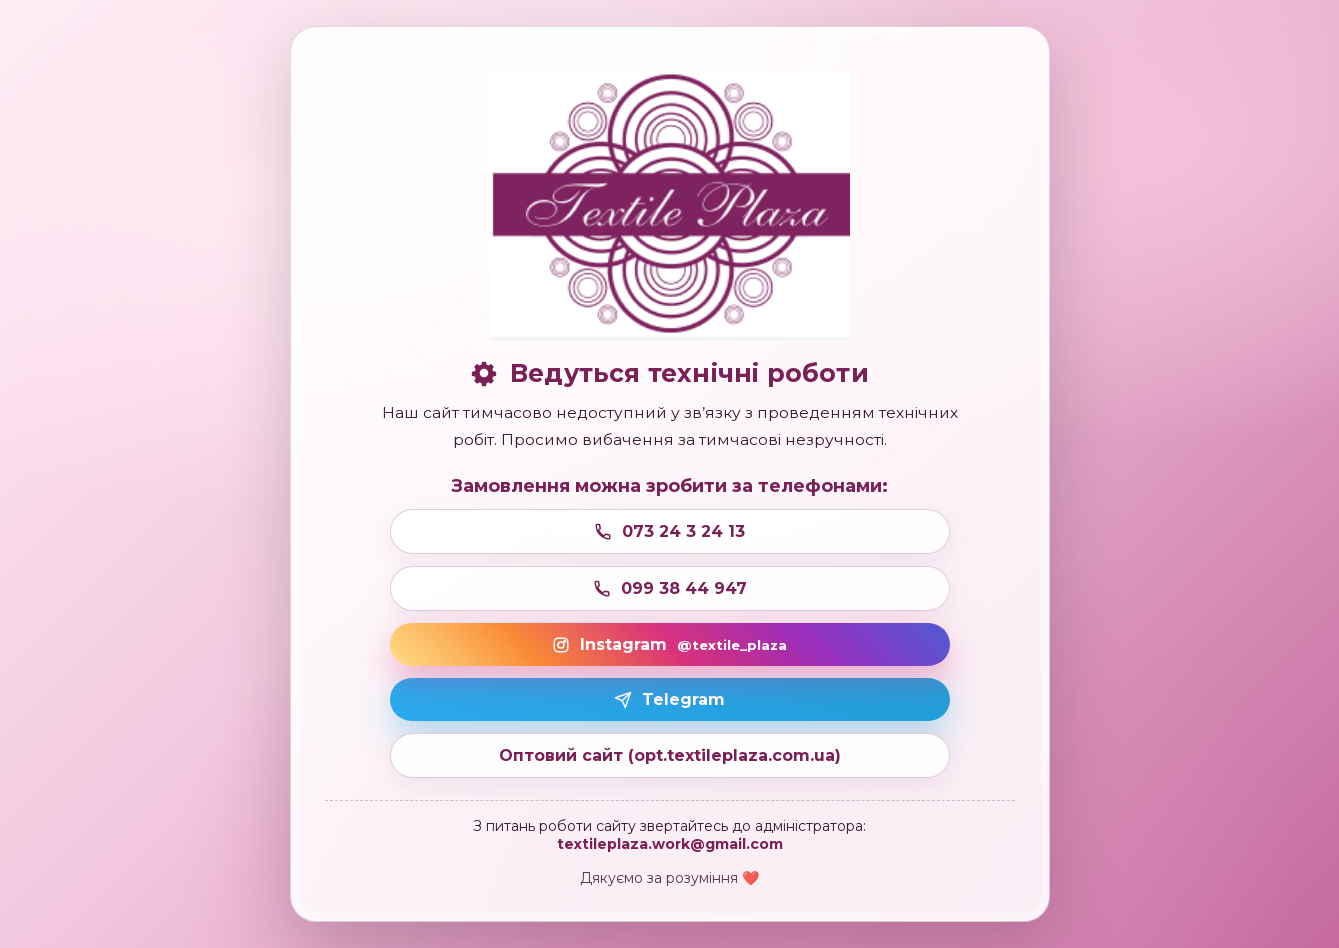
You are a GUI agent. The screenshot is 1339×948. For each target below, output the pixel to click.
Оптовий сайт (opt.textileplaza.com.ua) (670, 755)
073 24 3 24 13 (669, 531)
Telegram (669, 699)
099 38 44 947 (670, 588)
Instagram (669, 644)
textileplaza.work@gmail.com (670, 844)
